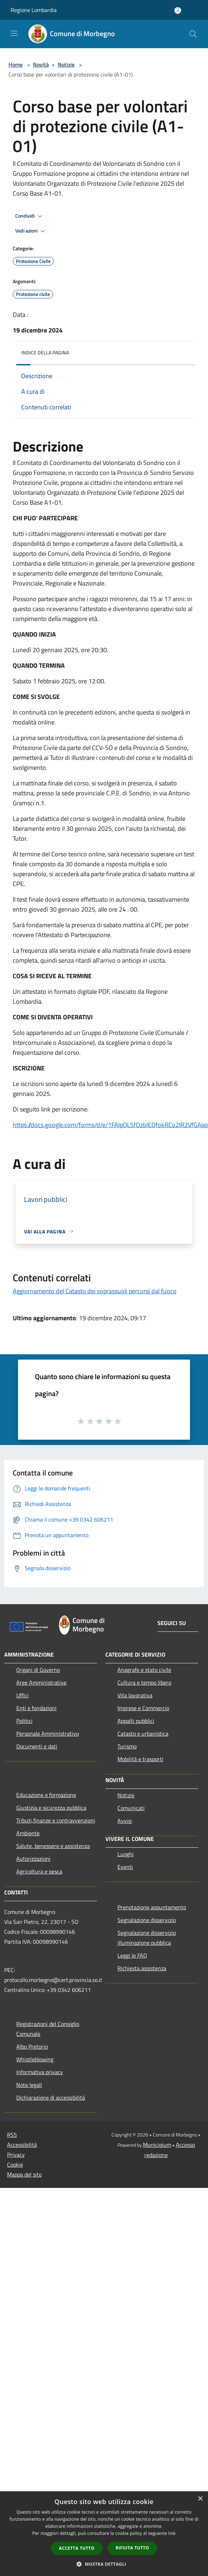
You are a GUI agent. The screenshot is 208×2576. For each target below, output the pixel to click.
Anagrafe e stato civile (144, 1669)
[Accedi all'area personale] (177, 10)
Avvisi (124, 1820)
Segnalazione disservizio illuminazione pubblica (146, 1937)
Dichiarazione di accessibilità (50, 2097)
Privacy (16, 2154)
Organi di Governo (38, 1669)
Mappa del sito (24, 2174)
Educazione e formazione (46, 1795)
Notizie (66, 64)
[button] (104, 2563)
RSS (12, 2134)
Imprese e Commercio (143, 1708)
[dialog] (104, 2533)
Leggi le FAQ (132, 1955)
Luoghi (125, 1854)
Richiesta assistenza (141, 1968)
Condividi (29, 216)
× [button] (200, 2499)
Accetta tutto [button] (76, 2548)
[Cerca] (193, 34)
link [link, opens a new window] (172, 2533)
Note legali (29, 2085)
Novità (41, 64)
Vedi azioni (31, 231)
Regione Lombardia (34, 10)
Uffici (22, 1695)
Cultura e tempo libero (144, 1682)
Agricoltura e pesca (39, 1871)
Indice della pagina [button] (45, 352)
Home (15, 64)
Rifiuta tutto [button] (132, 2548)
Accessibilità (22, 2144)
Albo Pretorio (32, 2046)
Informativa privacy (39, 2072)
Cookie (15, 2164)
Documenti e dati (36, 1746)
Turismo (127, 1746)
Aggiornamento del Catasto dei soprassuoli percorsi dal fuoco (95, 1291)
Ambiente (28, 1833)
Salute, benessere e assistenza (53, 1846)
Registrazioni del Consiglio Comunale (47, 2029)
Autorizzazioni (33, 1858)
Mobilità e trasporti (140, 1759)
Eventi (125, 1867)
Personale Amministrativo (47, 1733)
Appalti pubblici (135, 1721)
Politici (24, 1721)
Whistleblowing (34, 2059)
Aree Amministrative (41, 1682)
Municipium (157, 2144)
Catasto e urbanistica (142, 1733)
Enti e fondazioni (36, 1708)
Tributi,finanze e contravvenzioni (55, 1820)
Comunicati (131, 1808)
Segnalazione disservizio (146, 1920)
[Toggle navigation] (14, 33)
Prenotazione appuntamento (151, 1907)
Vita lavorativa (134, 1695)
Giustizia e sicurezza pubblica (51, 1807)
